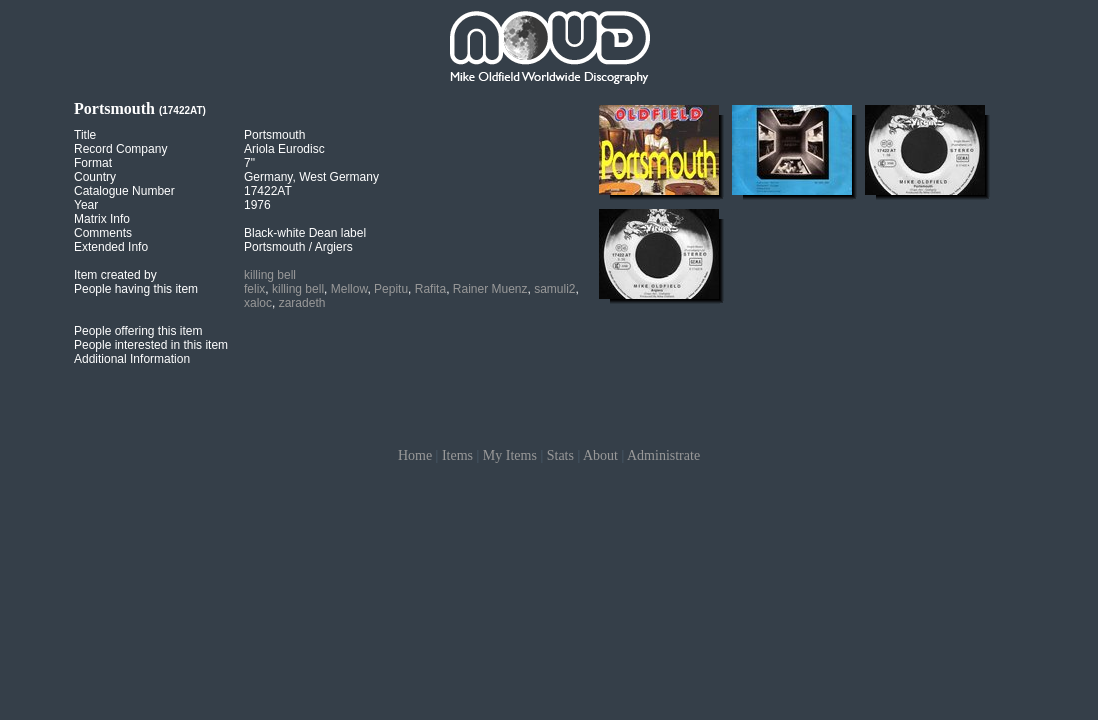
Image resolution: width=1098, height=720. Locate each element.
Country (95, 177)
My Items (510, 455)
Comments (103, 233)
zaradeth (302, 303)
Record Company (120, 149)
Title (85, 135)
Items (457, 455)
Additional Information (132, 359)
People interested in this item (151, 345)
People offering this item (138, 331)
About (600, 455)
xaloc (258, 303)
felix (254, 289)
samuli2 (554, 289)
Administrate (663, 455)
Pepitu (391, 289)
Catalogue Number (124, 191)
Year (86, 205)
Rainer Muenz (490, 289)
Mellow (349, 289)
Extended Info (111, 247)
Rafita (430, 289)
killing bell (270, 275)
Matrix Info (102, 219)
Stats (560, 455)
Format (93, 163)
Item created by (115, 275)
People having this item (136, 289)
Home (415, 455)
